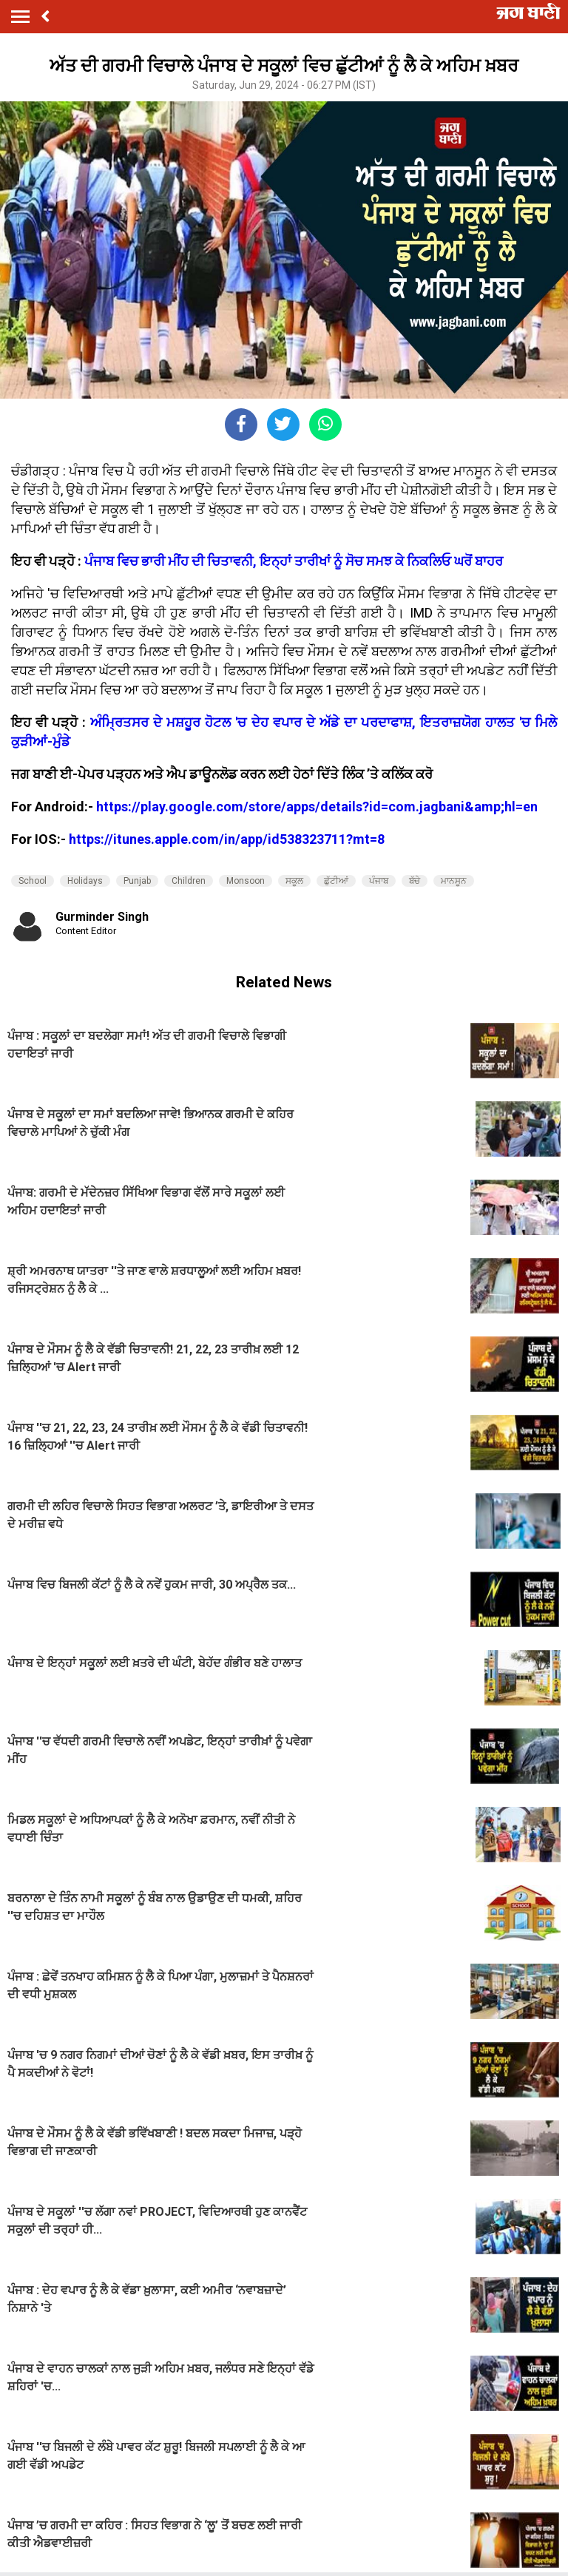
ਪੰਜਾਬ (378, 881)
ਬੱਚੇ (414, 881)
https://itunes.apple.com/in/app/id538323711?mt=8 (227, 839)
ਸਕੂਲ (294, 881)
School (32, 881)
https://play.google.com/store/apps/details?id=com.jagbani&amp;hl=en (317, 806)
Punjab (137, 881)
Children (189, 881)
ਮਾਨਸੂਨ (454, 881)
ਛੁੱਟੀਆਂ (336, 881)
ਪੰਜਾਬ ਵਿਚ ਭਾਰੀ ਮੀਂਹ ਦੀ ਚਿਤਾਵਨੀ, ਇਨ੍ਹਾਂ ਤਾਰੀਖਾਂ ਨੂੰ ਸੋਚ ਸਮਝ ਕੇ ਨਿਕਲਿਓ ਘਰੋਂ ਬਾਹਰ (293, 561)
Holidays (85, 881)
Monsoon (245, 881)
